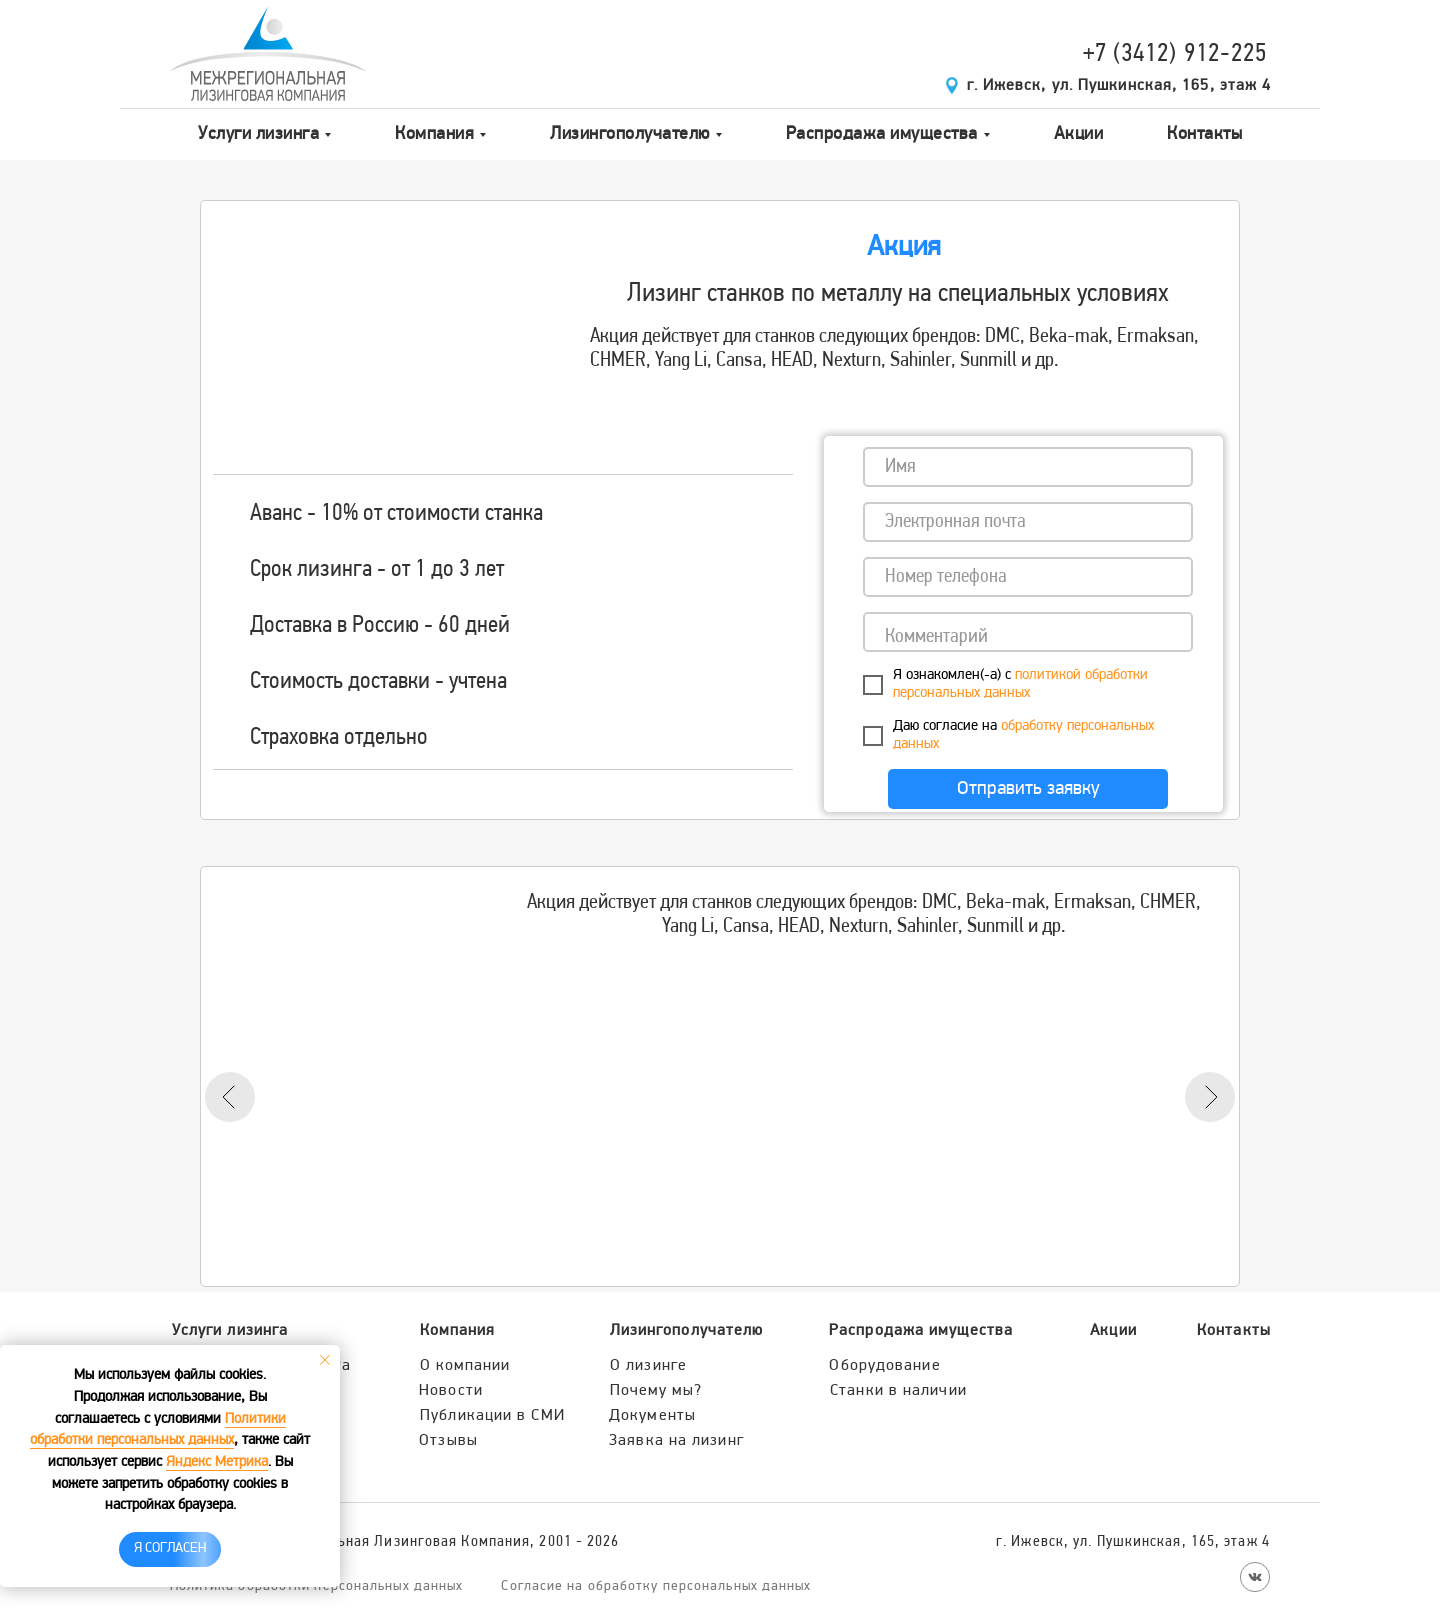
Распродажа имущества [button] (882, 134)
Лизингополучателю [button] (630, 134)
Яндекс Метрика (217, 1462)
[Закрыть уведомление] (325, 1360)
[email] (1028, 522)
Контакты (1204, 134)
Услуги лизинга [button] (258, 134)
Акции (1079, 134)
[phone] (1028, 577)
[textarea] (1028, 632)
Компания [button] (434, 134)
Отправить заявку (1028, 789)
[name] (1028, 467)
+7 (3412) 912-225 (1175, 54)
